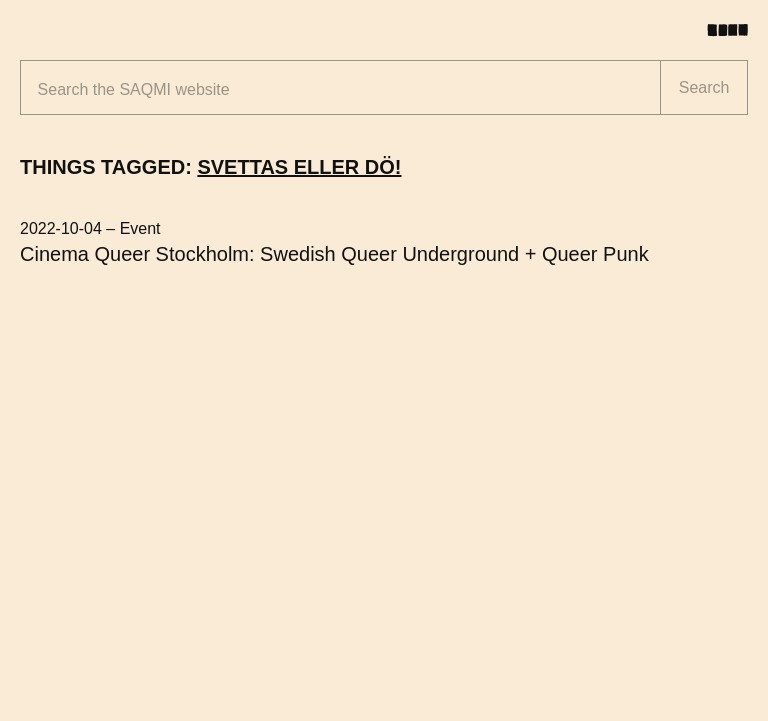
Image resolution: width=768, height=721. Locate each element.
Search (704, 87)
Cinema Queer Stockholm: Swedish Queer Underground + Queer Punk (334, 254)
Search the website (134, 89)
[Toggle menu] (735, 30)
